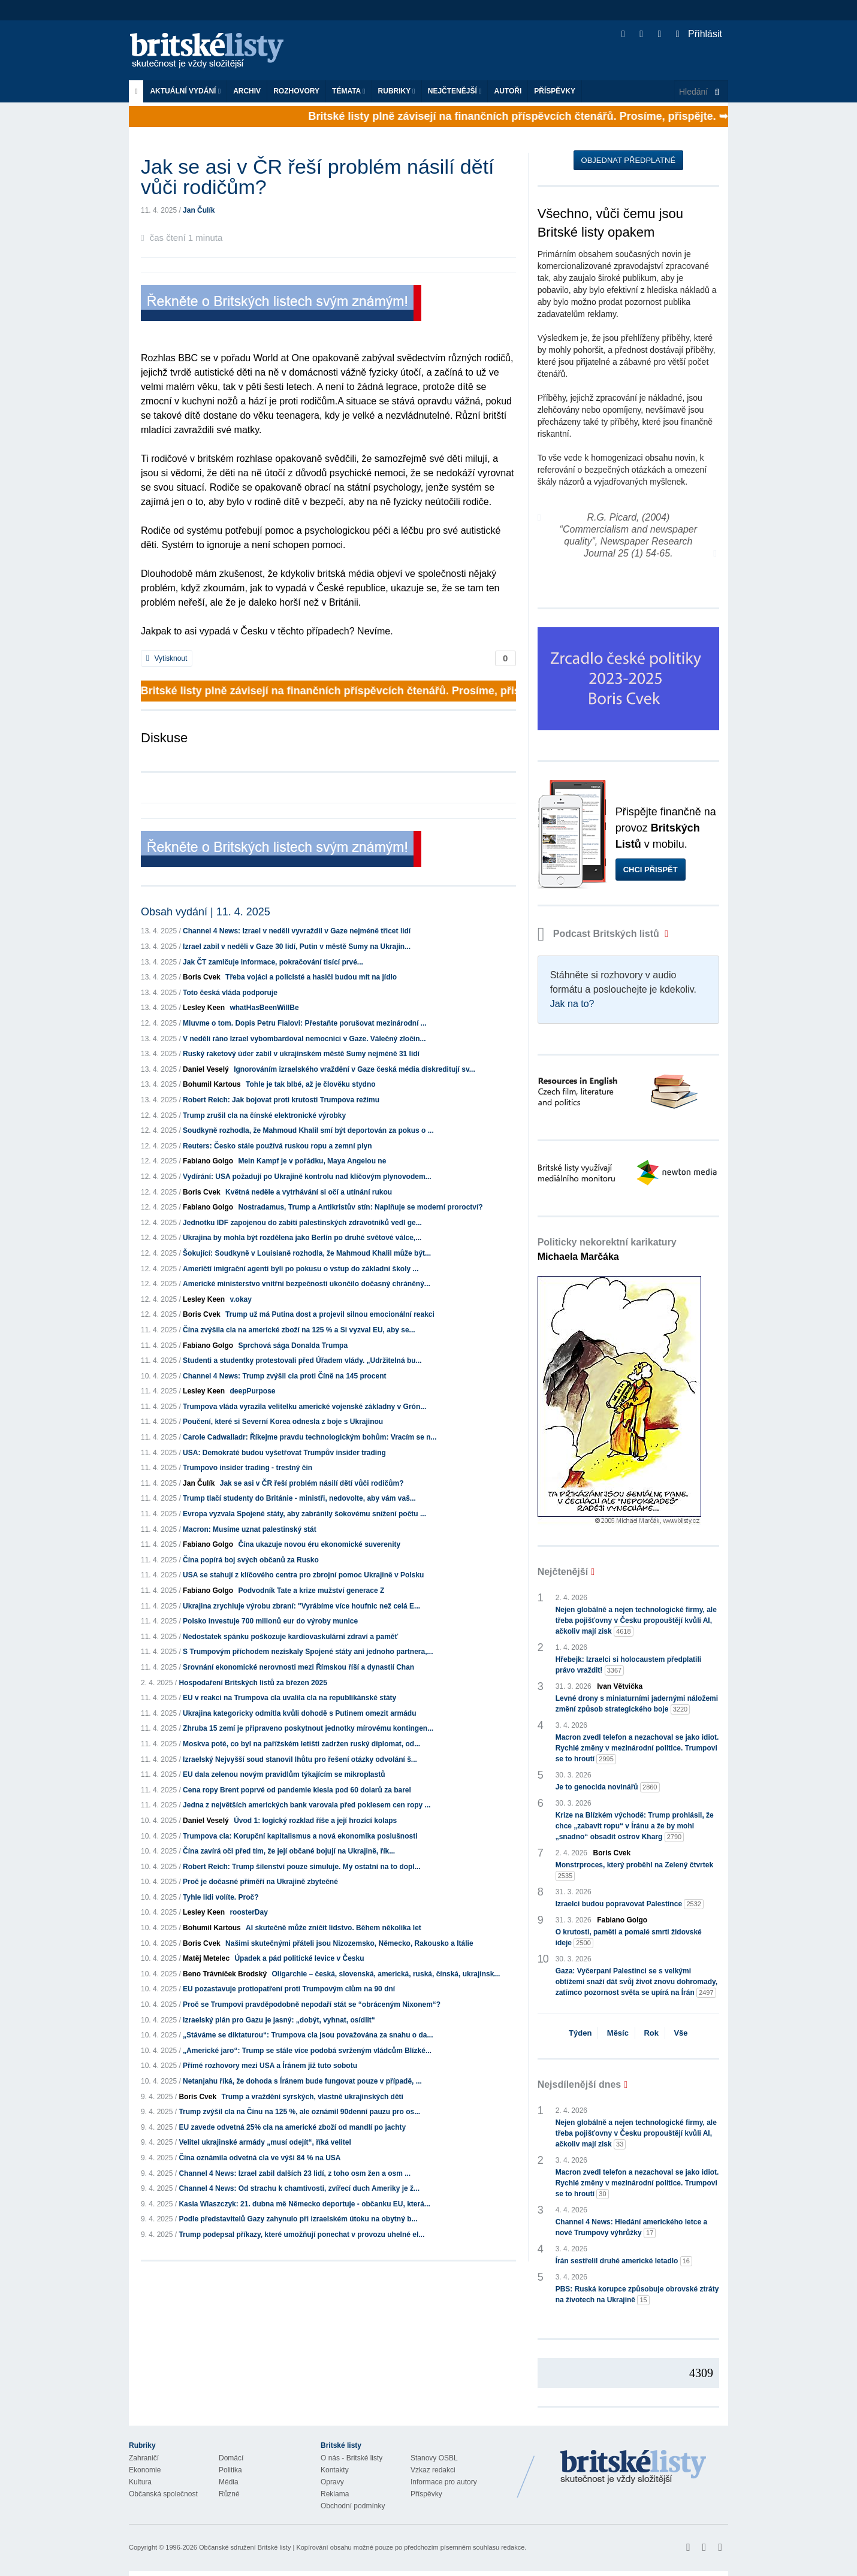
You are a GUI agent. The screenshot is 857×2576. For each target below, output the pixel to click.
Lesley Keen (204, 1007)
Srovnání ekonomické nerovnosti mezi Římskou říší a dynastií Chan (298, 1667)
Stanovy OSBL (434, 2458)
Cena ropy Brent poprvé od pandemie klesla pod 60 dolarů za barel (297, 1790)
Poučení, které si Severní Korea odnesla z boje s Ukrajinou (283, 1421)
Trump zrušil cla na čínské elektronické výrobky (264, 1115)
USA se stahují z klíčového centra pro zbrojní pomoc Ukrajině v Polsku (303, 1575)
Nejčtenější (455, 91)
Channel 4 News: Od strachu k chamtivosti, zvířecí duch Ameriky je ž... (299, 2188)
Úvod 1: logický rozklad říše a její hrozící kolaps (315, 1820)
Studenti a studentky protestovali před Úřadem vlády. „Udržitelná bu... (302, 1360)
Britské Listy (633, 2468)
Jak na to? (572, 1004)
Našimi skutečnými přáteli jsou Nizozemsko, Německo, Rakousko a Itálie (349, 1943)
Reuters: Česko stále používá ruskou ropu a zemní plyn (277, 1146)
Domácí (231, 2458)
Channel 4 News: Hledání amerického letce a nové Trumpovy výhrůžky (631, 2228)
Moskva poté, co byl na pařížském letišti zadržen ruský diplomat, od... (301, 1744)
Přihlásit (699, 34)
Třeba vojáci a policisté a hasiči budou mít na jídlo (311, 977)
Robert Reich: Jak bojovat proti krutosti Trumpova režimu (281, 1100)
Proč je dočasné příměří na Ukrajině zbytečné (260, 1881)
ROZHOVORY (296, 91)
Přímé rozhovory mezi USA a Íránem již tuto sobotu (270, 2065)
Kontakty (335, 2470)
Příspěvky (554, 91)
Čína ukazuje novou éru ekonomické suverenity (319, 1544)
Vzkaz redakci (433, 2470)
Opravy (332, 2482)
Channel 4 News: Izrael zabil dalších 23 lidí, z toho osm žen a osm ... (295, 2173)
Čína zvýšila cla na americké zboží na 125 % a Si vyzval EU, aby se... (299, 1330)
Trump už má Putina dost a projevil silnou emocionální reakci (329, 1314)
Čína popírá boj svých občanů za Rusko (251, 1560)
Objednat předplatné (628, 160)
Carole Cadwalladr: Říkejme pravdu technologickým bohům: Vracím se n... (309, 1437)
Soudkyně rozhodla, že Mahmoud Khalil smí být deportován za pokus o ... (308, 1130)
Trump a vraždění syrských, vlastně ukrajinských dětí (312, 2097)
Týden (580, 2032)
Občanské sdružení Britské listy (245, 2547)
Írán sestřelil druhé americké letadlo (624, 2261)
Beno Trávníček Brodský (225, 1974)
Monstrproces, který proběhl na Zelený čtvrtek (634, 1871)
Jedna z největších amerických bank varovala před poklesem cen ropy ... (307, 1805)
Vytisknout (166, 658)
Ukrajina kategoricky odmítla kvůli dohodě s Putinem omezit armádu (299, 1713)
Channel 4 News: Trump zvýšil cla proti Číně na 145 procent (284, 1376)
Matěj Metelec (206, 1958)
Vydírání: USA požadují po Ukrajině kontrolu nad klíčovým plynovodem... (307, 1176)
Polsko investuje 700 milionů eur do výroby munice (270, 1621)
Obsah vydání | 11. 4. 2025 (205, 912)
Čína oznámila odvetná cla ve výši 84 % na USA (259, 2158)
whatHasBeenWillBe (264, 1007)
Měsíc (618, 2032)
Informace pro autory (444, 2482)
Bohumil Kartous (212, 1084)
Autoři (507, 91)
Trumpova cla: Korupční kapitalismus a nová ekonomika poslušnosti (300, 1836)
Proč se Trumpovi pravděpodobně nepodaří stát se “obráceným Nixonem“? (311, 2004)
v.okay (240, 1299)
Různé (229, 2494)
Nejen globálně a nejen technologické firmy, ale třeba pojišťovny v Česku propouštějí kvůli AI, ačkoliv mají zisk (636, 1621)
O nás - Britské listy (351, 2458)
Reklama (335, 2494)
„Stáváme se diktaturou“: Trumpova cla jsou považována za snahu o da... (308, 2035)
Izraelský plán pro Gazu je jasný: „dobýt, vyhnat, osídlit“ (279, 2020)
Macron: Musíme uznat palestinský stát (249, 1529)
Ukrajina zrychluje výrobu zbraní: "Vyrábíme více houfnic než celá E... (301, 1606)
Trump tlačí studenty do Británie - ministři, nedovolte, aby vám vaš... (299, 1498)
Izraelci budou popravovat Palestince (630, 1904)
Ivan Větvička (619, 1686)
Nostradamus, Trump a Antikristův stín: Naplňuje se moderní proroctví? (360, 1207)
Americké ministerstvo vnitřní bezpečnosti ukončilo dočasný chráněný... (306, 1284)
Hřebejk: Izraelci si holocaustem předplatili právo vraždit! (628, 1665)
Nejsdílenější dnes (579, 2084)
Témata (349, 91)
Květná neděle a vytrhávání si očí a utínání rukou (308, 1192)
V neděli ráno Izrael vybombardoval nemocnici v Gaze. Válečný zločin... (304, 1039)
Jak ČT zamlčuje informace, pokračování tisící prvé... (273, 962)
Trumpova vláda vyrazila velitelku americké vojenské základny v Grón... (304, 1406)
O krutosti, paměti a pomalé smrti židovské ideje (629, 1938)
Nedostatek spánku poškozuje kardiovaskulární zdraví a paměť (290, 1636)
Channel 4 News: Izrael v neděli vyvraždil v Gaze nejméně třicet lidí (297, 931)
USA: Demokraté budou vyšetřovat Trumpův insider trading (284, 1453)
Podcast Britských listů (600, 934)
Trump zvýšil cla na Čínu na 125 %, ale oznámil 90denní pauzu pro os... (299, 2112)
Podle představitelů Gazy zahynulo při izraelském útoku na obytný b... (298, 2219)
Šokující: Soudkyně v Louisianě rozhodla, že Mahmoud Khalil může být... (307, 1253)
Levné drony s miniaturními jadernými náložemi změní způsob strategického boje (637, 1704)
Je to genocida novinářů (608, 1787)
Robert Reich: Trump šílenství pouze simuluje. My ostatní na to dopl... (302, 1867)
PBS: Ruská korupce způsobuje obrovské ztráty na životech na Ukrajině (637, 2295)
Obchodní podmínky (353, 2506)
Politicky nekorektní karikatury (607, 1249)
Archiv (247, 91)
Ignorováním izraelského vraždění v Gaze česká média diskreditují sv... (354, 1069)
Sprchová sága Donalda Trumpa (293, 1345)
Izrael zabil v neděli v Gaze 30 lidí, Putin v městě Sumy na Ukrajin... (297, 946)
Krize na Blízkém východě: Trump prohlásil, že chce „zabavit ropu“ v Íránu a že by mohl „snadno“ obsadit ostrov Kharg (635, 1826)
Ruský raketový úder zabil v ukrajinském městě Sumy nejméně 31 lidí (301, 1054)
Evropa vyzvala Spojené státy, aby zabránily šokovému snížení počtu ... (304, 1514)
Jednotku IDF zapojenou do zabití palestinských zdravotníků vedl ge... (302, 1223)
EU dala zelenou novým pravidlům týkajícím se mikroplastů (284, 1774)
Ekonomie (145, 2470)
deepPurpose (252, 1391)
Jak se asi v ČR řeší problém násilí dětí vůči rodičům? (312, 1483)
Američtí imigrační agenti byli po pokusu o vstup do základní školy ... (300, 1269)
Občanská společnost (163, 2494)
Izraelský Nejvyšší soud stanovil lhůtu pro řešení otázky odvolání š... (300, 1759)
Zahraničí (144, 2458)
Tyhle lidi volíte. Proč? (220, 1897)
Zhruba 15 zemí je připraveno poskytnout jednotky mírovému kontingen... (308, 1728)
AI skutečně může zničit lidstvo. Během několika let (333, 1928)
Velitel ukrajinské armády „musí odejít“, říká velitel (265, 2142)
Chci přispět (650, 869)
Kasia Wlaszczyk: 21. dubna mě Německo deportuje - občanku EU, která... (304, 2204)
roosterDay (248, 1912)
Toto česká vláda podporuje (230, 992)
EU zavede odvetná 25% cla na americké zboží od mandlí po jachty (292, 2127)
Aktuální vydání (185, 91)
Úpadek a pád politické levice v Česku (299, 1958)
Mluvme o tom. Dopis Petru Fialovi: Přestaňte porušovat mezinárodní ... (305, 1023)
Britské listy (213, 51)
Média (229, 2482)
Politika (230, 2470)
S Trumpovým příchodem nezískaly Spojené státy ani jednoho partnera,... (308, 1651)
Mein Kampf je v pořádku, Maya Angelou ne (312, 1161)
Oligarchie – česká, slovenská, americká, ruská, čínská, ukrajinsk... (385, 1974)
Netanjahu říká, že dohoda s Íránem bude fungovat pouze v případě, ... (302, 2081)
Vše (680, 2032)
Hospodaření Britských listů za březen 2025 (253, 1683)
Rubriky (396, 91)
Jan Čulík (199, 210)
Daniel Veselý (206, 1069)
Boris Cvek (202, 977)
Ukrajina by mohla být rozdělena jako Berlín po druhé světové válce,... (302, 1237)
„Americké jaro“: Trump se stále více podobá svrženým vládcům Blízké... (307, 2050)
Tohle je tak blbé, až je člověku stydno (311, 1084)
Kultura (140, 2482)
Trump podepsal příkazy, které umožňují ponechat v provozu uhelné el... (301, 2234)
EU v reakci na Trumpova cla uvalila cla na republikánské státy (289, 1698)
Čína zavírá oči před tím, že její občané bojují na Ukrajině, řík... (289, 1851)
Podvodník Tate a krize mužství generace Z (311, 1590)
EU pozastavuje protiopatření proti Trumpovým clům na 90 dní (289, 1989)
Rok (651, 2032)
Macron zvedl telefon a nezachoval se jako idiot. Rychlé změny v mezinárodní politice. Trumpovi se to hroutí (637, 1748)
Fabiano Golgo (208, 1161)
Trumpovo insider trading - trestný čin (247, 1468)
